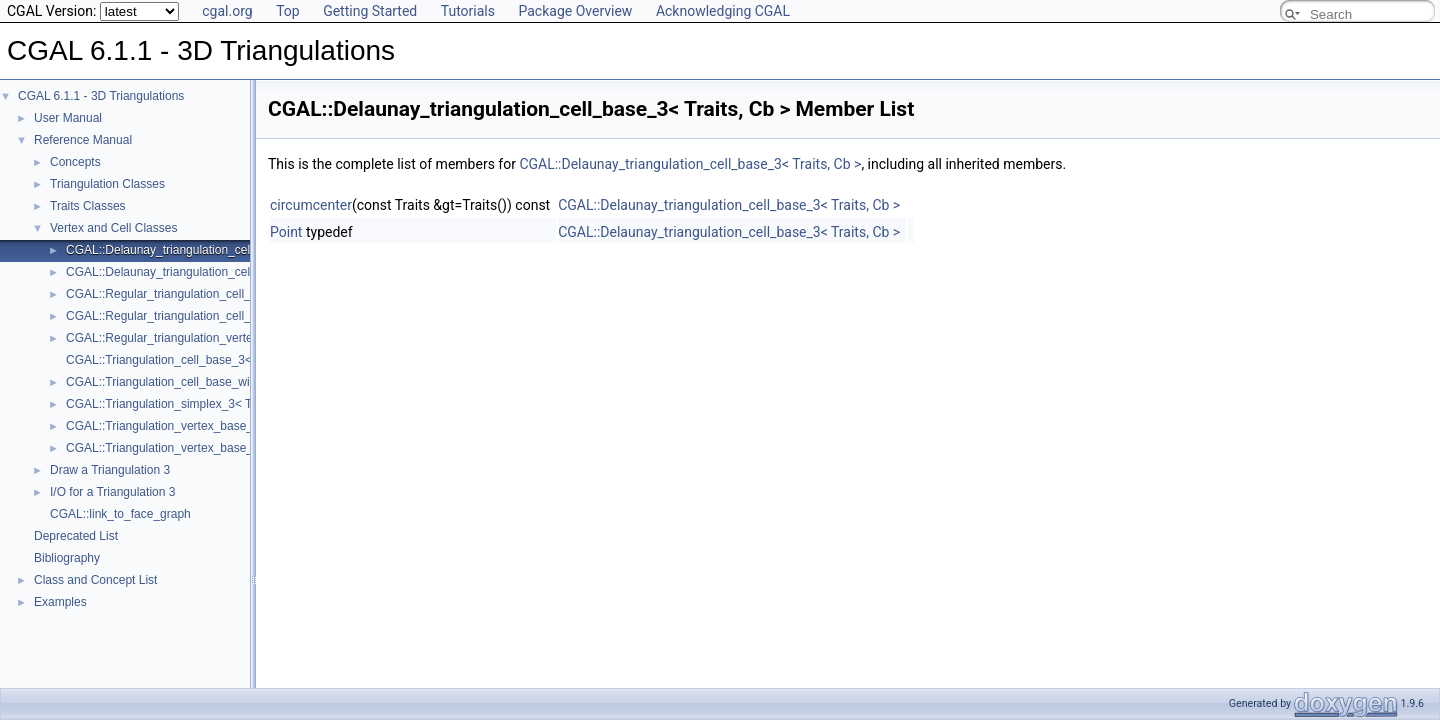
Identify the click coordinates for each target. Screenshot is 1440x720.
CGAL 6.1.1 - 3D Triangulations (101, 96)
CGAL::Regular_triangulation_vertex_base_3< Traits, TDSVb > (233, 338)
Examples (60, 602)
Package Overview (575, 11)
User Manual (68, 118)
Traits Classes (88, 206)
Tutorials (468, 11)
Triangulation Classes (107, 184)
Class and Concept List (95, 580)
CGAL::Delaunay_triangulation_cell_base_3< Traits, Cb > (218, 250)
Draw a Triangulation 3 (110, 470)
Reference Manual (83, 140)
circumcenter (311, 205)
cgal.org (227, 11)
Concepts (75, 162)
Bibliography (67, 558)
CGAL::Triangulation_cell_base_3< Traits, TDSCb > (203, 360)
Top (288, 11)
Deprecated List (76, 536)
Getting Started (370, 11)
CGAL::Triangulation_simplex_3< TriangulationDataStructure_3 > (239, 404)
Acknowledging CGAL (723, 11)
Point (286, 232)
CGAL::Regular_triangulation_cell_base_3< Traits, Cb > (214, 294)
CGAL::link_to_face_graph (120, 514)
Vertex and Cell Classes (113, 228)
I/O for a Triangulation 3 (112, 492)
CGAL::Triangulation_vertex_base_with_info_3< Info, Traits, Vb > (239, 448)
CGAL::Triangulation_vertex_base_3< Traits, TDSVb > (210, 426)
